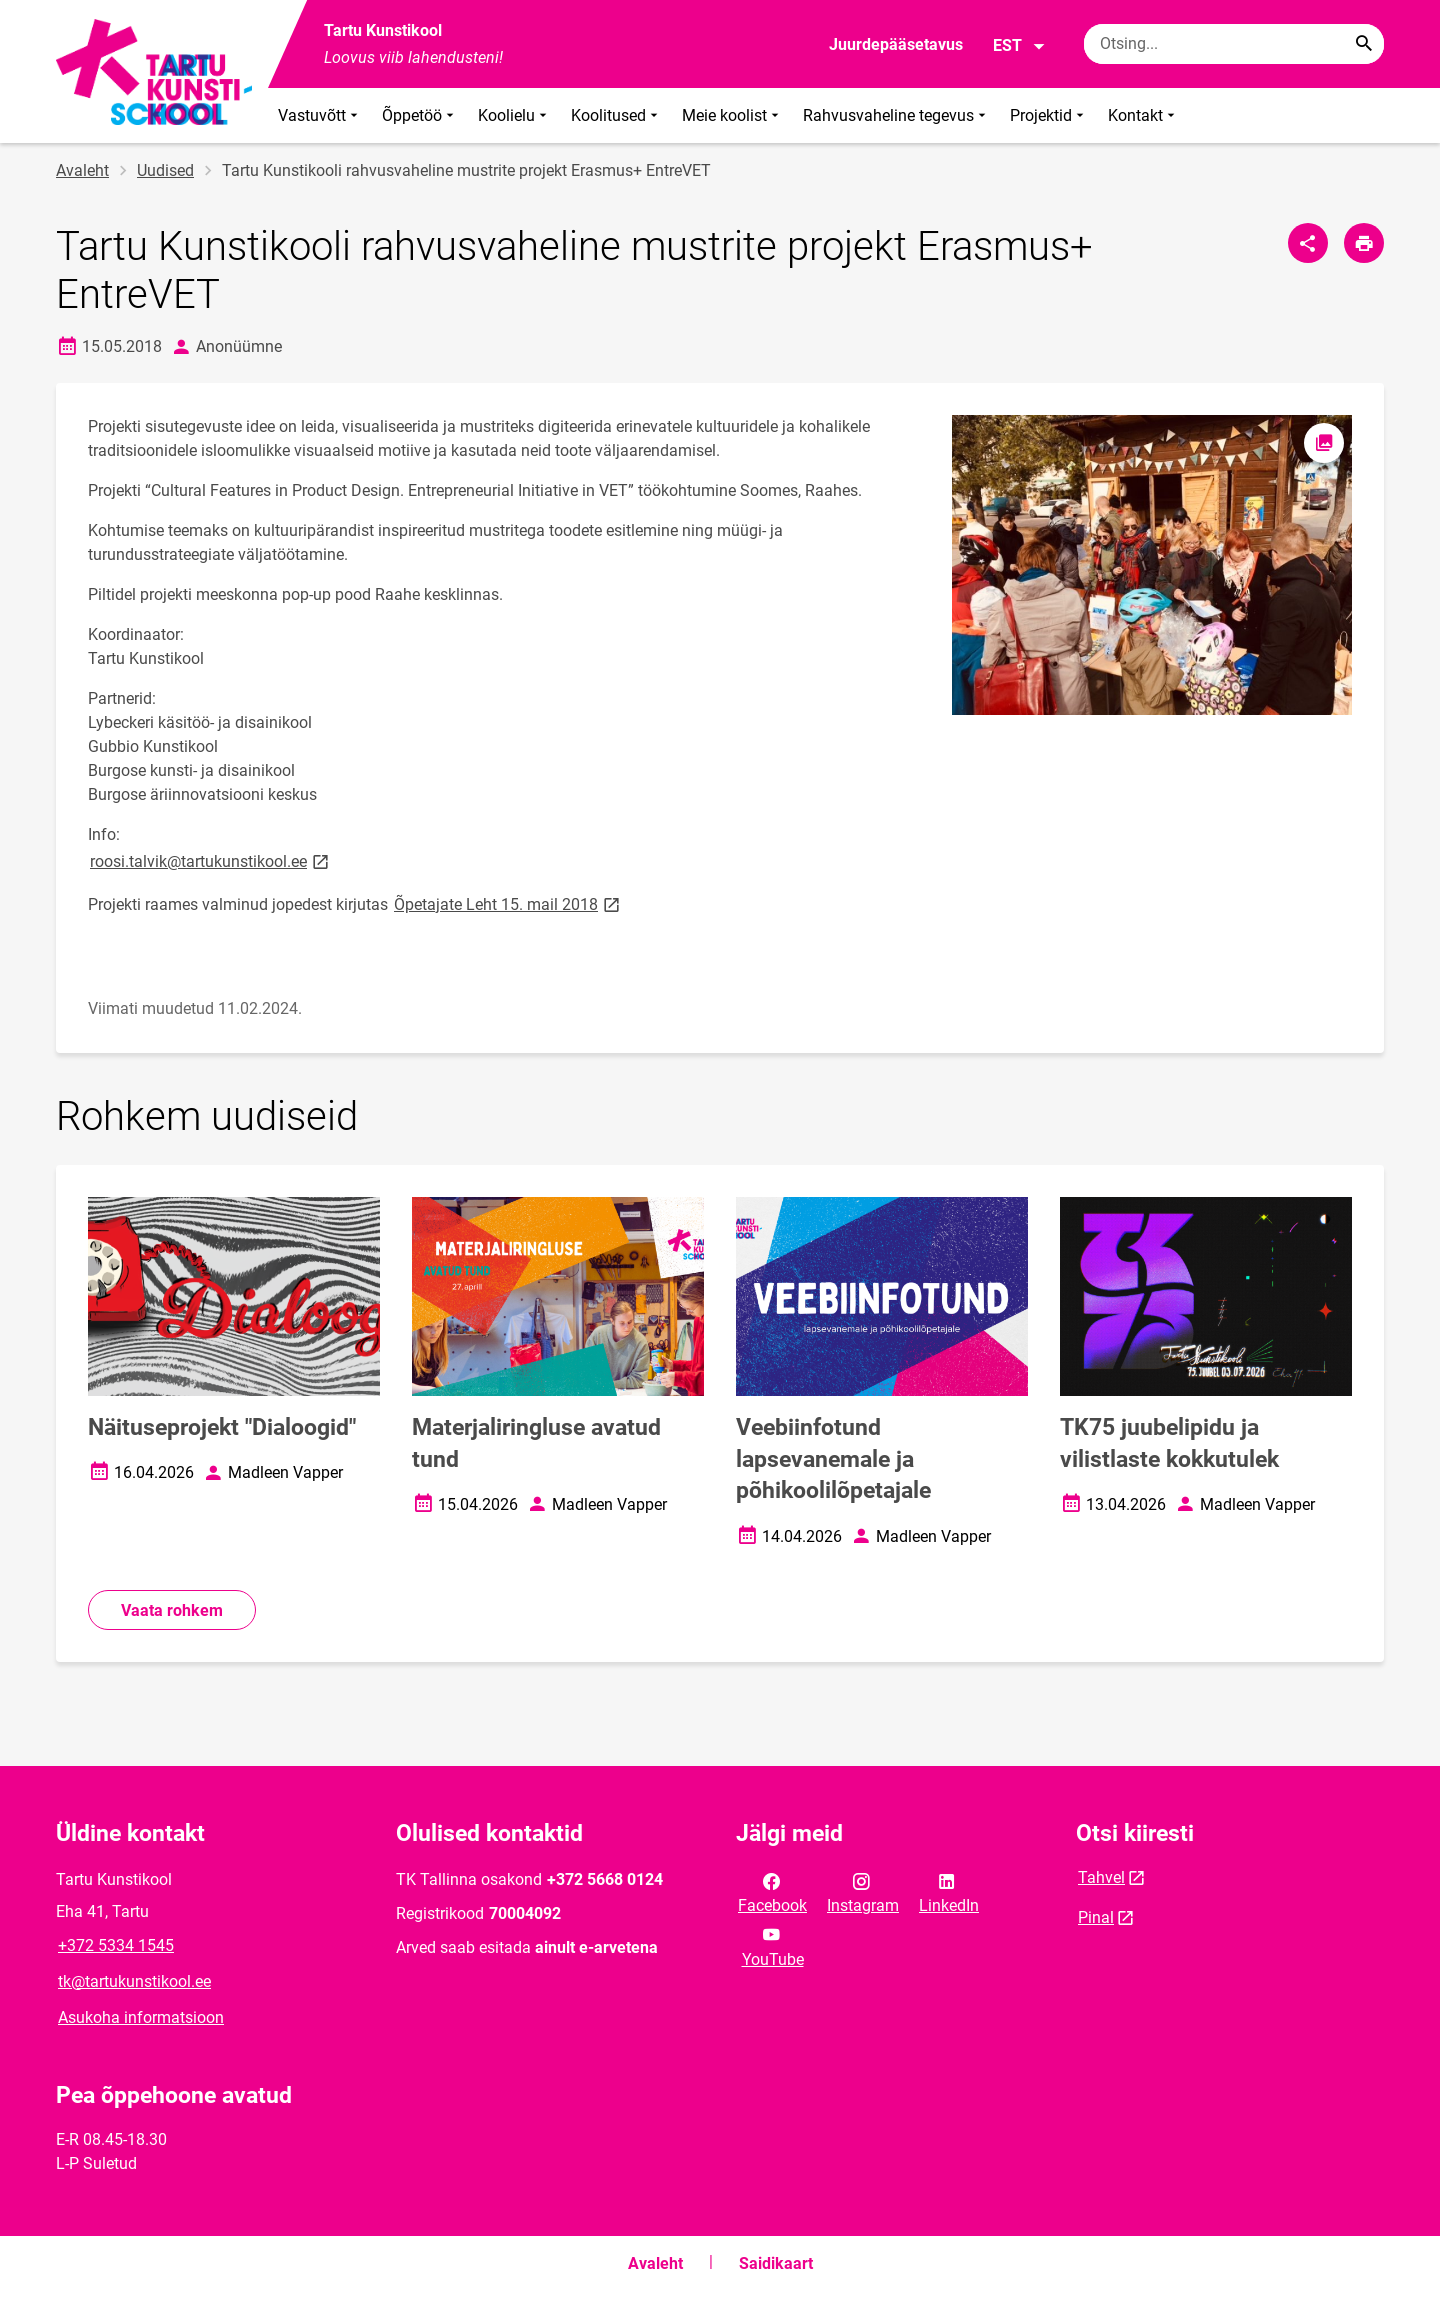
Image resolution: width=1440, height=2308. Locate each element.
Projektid (1049, 115)
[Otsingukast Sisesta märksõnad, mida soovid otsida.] (1234, 44)
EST (1019, 46)
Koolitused (616, 115)
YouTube (773, 1945)
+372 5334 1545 (116, 1945)
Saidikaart (776, 2263)
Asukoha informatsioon (141, 2017)
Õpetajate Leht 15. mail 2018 (508, 903)
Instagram (863, 1892)
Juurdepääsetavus (896, 44)
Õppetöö (420, 115)
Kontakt (1143, 115)
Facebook (772, 1892)
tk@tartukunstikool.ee (134, 1981)
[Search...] (1364, 44)
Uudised (165, 170)
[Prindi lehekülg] (1364, 243)
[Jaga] (1308, 243)
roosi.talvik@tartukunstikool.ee (211, 860)
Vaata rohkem (172, 1610)
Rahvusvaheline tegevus (896, 115)
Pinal (1096, 1917)
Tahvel (1101, 1877)
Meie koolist (732, 115)
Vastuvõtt (320, 115)
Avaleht (82, 170)
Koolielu (514, 115)
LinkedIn (949, 1892)
